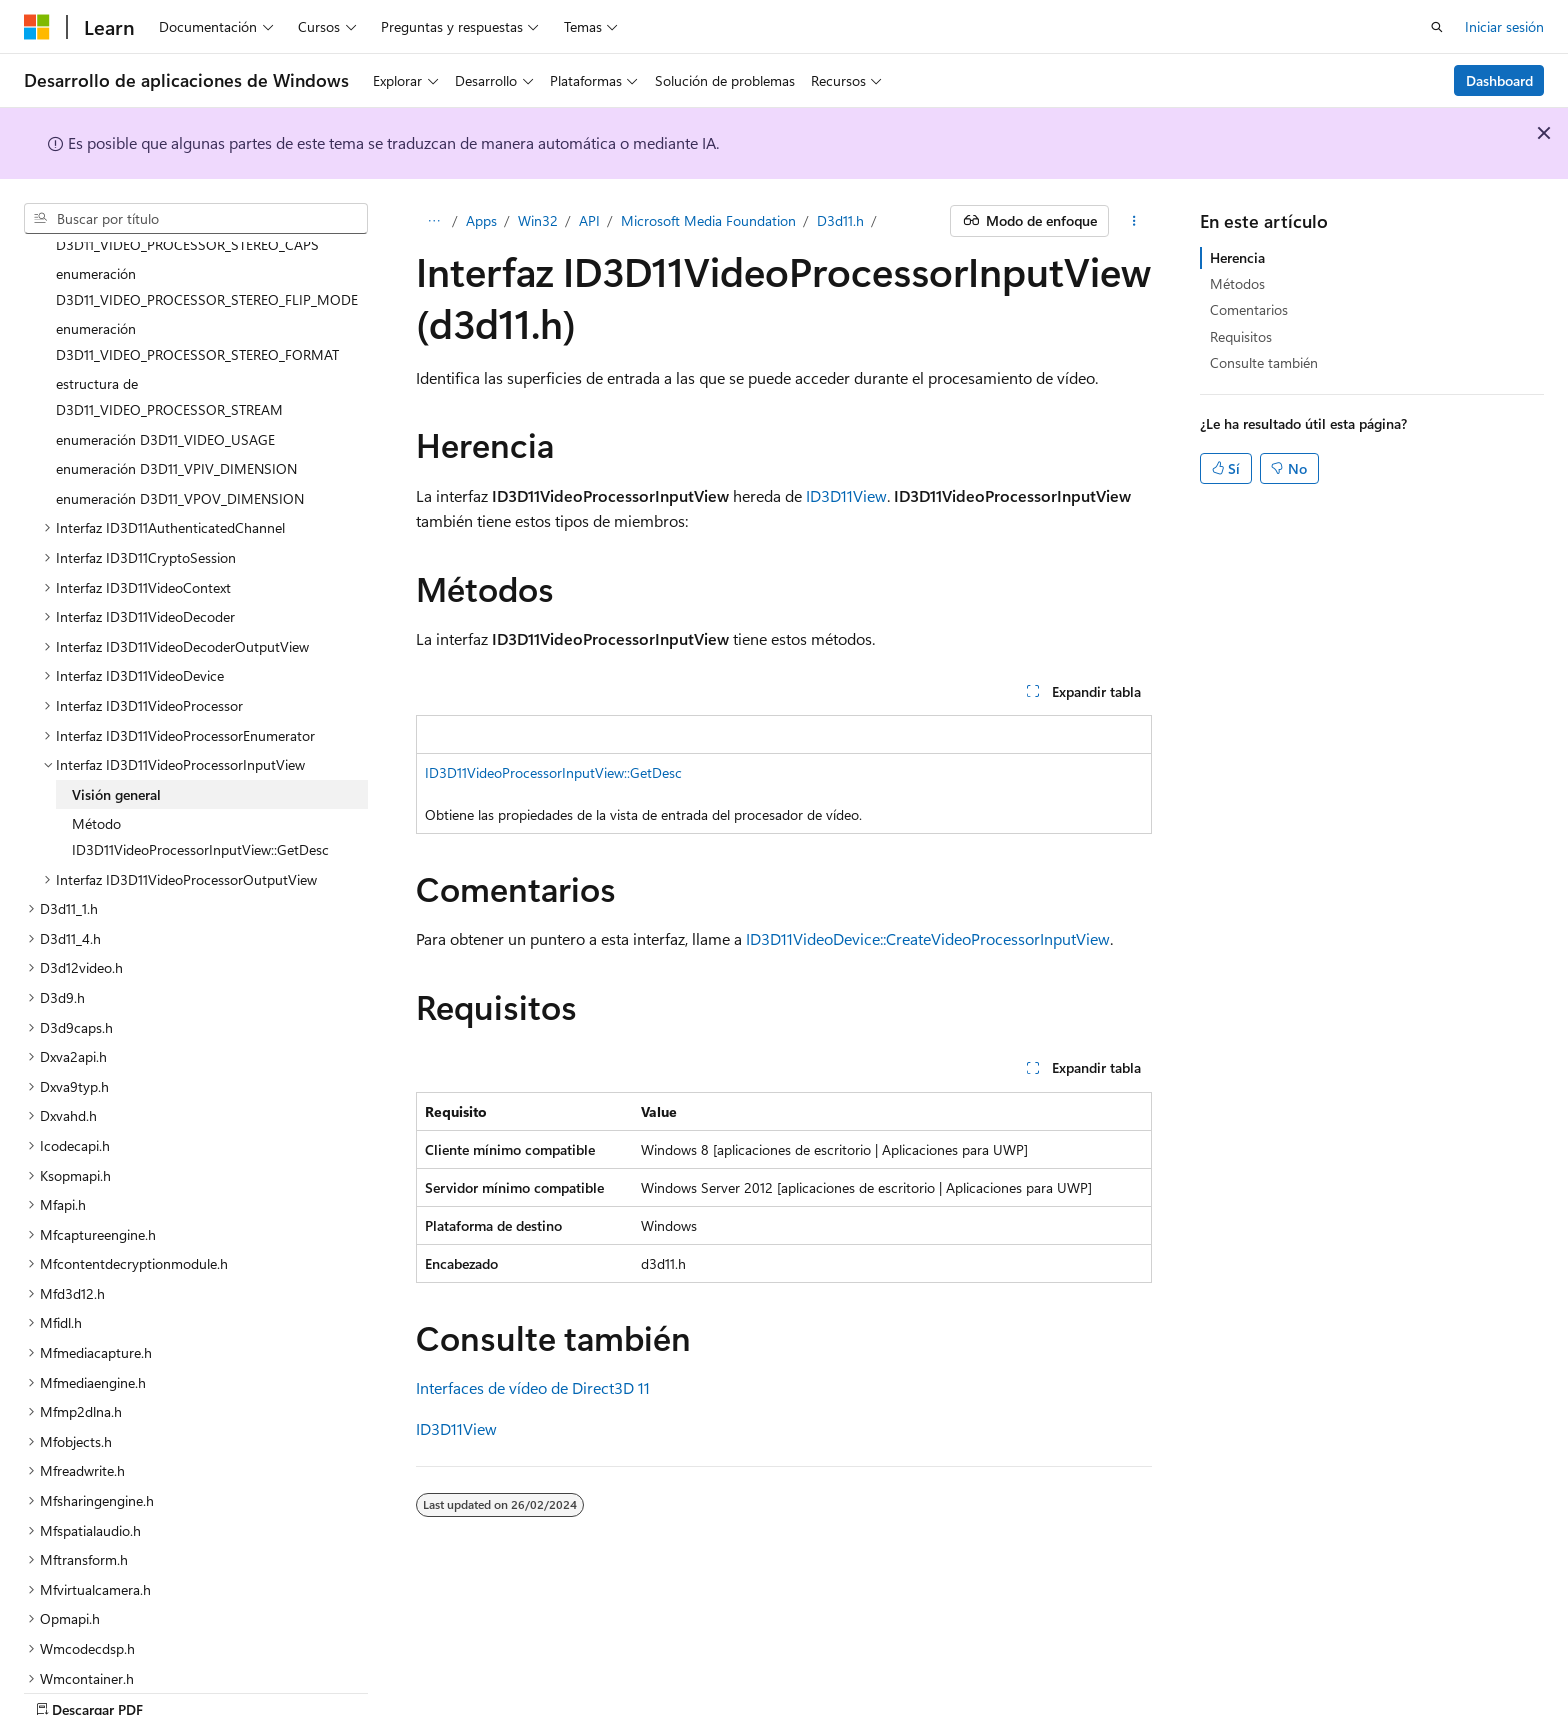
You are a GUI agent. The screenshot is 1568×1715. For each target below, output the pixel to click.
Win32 (538, 220)
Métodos (1237, 283)
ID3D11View (846, 495)
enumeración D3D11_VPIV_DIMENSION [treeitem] (176, 398)
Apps (481, 220)
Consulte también (1264, 362)
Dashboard (1499, 80)
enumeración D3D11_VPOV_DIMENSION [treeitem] (180, 428)
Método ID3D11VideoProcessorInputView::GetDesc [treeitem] (200, 766)
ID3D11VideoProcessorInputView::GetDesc (553, 772)
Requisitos (1241, 336)
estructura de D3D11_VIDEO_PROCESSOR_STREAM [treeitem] (169, 326)
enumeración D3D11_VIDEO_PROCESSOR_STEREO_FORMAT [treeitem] (197, 271)
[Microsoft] (37, 27)
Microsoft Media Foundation (708, 220)
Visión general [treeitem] (116, 724)
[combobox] (196, 219)
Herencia (1237, 257)
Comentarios (1249, 309)
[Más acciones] (1134, 221)
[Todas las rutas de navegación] (433, 221)
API (589, 220)
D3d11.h (840, 220)
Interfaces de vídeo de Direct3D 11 (533, 1387)
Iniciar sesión (1504, 26)
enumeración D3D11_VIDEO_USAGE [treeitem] (165, 369)
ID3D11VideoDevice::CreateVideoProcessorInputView (928, 938)
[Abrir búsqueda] (1437, 27)
